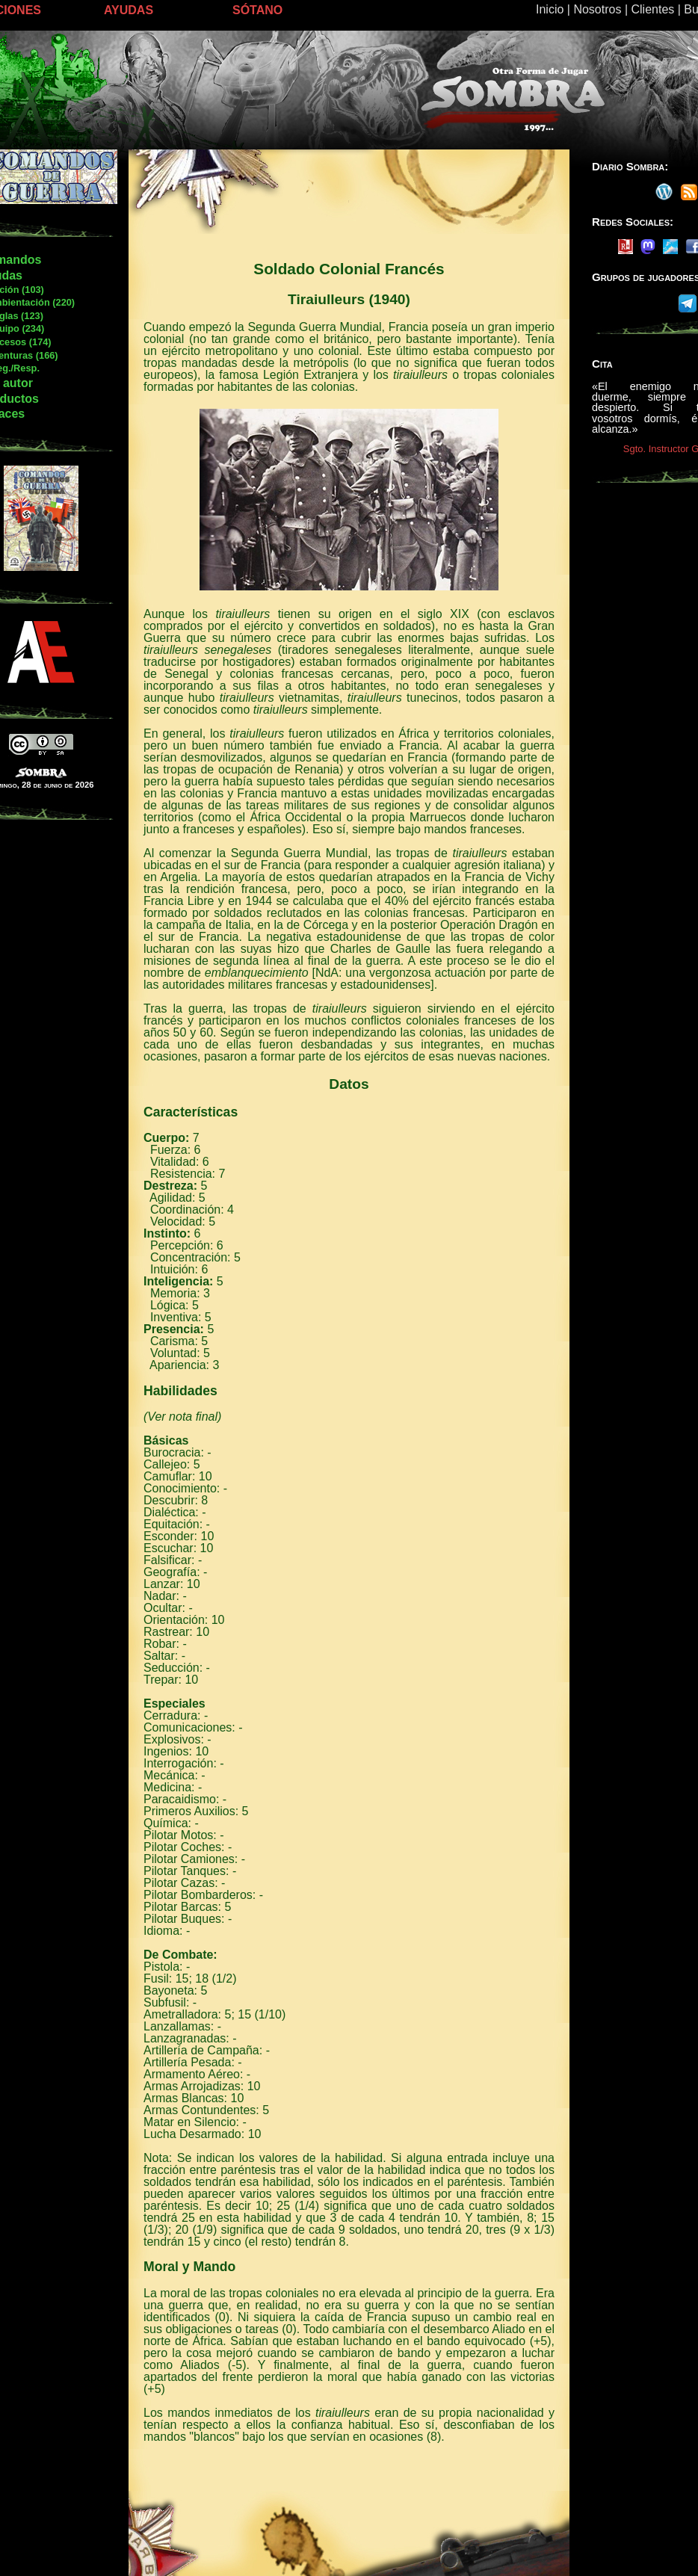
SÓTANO (257, 10)
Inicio (549, 9)
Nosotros (597, 9)
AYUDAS (128, 10)
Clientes (652, 9)
